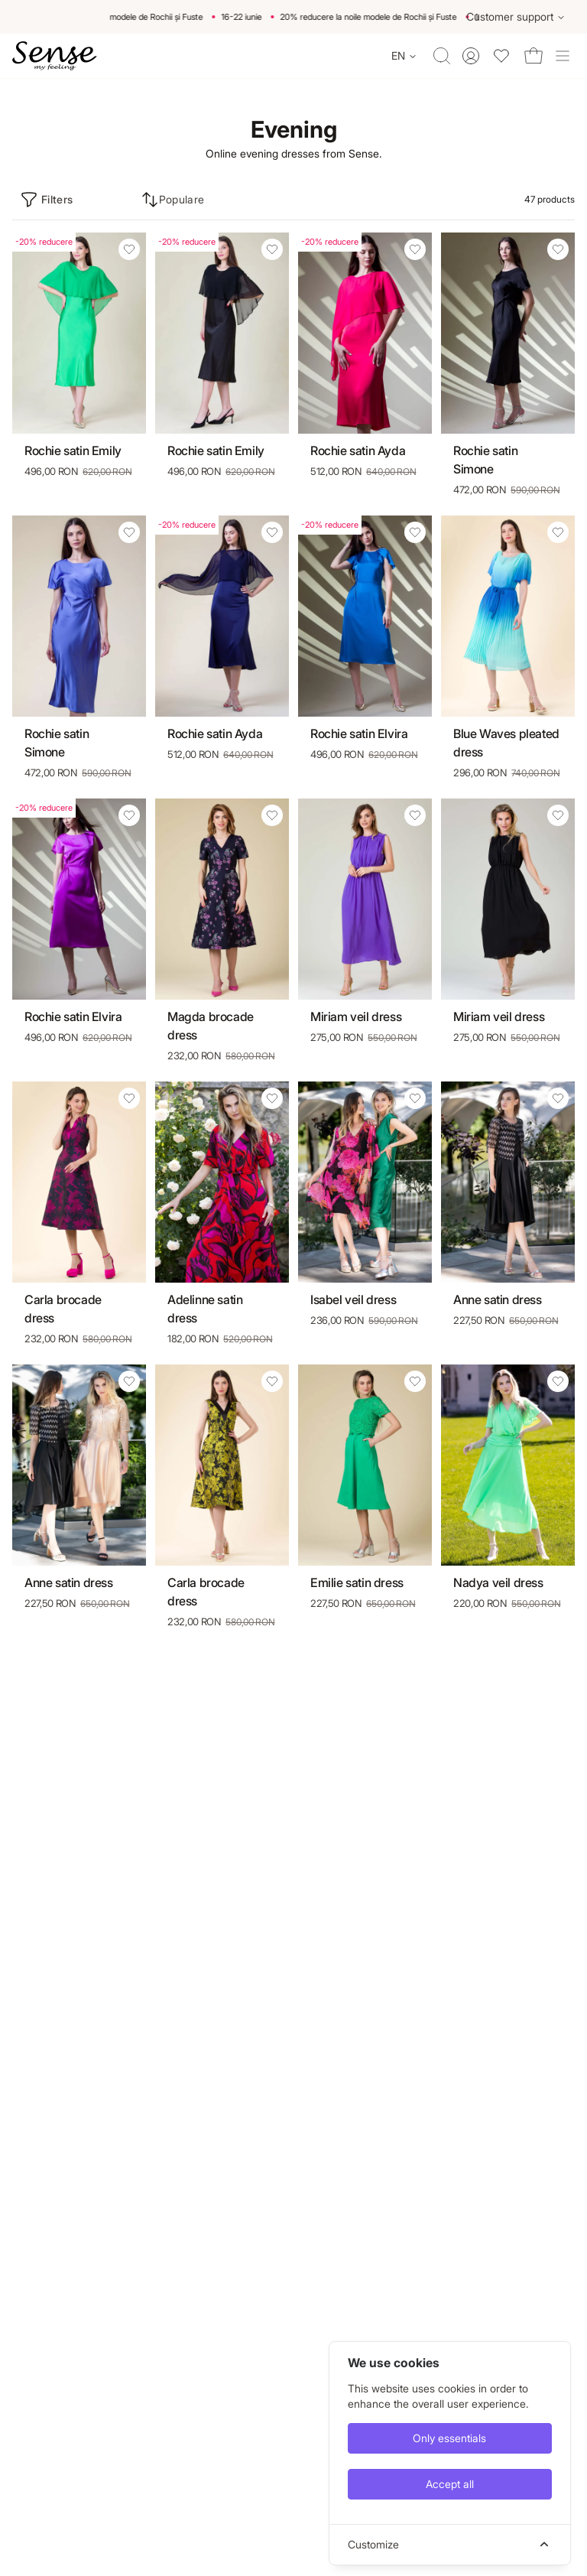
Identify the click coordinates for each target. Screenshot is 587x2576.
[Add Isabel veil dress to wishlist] (415, 1098)
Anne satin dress (497, 1299)
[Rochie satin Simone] (508, 333)
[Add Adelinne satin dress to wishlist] (272, 1098)
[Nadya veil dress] (508, 1465)
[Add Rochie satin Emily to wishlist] (129, 249)
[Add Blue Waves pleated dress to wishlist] (558, 532)
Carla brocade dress (63, 1308)
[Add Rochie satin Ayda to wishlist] (415, 249)
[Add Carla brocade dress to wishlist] (129, 1098)
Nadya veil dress (498, 1582)
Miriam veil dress (355, 1016)
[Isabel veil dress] (365, 1182)
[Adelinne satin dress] (222, 1182)
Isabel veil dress (353, 1299)
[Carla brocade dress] (79, 1182)
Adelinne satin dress (204, 1308)
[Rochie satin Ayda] (365, 333)
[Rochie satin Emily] (79, 333)
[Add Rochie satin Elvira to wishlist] (415, 532)
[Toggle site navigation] (562, 56)
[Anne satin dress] (508, 1182)
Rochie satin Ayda (357, 450)
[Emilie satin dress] (365, 1465)
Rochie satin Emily (73, 450)
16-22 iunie (249, 16)
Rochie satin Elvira (358, 733)
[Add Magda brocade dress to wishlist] (272, 815)
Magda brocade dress (210, 1025)
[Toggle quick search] (442, 56)
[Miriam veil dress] (365, 899)
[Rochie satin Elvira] (365, 616)
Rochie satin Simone (485, 459)
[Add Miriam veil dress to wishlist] (415, 815)
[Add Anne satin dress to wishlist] (558, 1098)
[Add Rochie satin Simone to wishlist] (558, 249)
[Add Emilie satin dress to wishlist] (415, 1381)
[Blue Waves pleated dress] (508, 616)
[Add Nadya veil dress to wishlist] (558, 1381)
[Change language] (404, 56)
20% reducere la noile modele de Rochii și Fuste (122, 16)
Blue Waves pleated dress (506, 742)
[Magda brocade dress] (222, 899)
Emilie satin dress (357, 1582)
